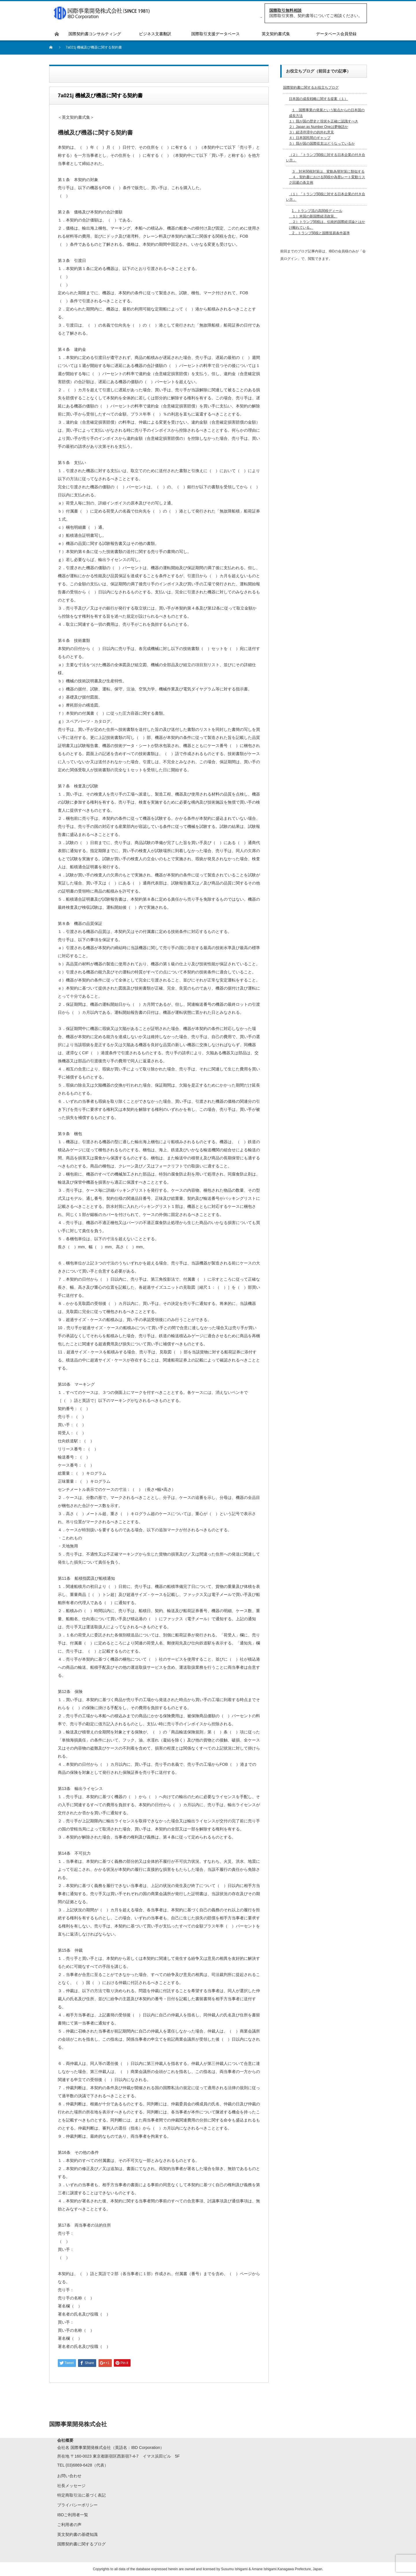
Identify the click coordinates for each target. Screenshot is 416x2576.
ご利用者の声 (69, 2524)
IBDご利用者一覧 (72, 2514)
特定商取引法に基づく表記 (81, 2495)
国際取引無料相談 (285, 10)
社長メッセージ (71, 2485)
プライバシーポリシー (77, 2505)
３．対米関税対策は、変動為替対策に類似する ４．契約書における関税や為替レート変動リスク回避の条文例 (327, 177)
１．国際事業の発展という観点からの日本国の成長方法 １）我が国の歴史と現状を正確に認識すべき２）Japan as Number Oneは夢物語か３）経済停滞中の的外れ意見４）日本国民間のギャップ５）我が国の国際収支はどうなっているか (327, 126)
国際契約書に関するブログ (81, 2544)
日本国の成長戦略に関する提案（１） (318, 99)
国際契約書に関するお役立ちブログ (311, 87)
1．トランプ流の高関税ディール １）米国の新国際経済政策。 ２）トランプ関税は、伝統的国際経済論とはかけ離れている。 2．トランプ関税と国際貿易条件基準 (327, 222)
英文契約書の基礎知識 (77, 2534)
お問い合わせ (69, 2475)
